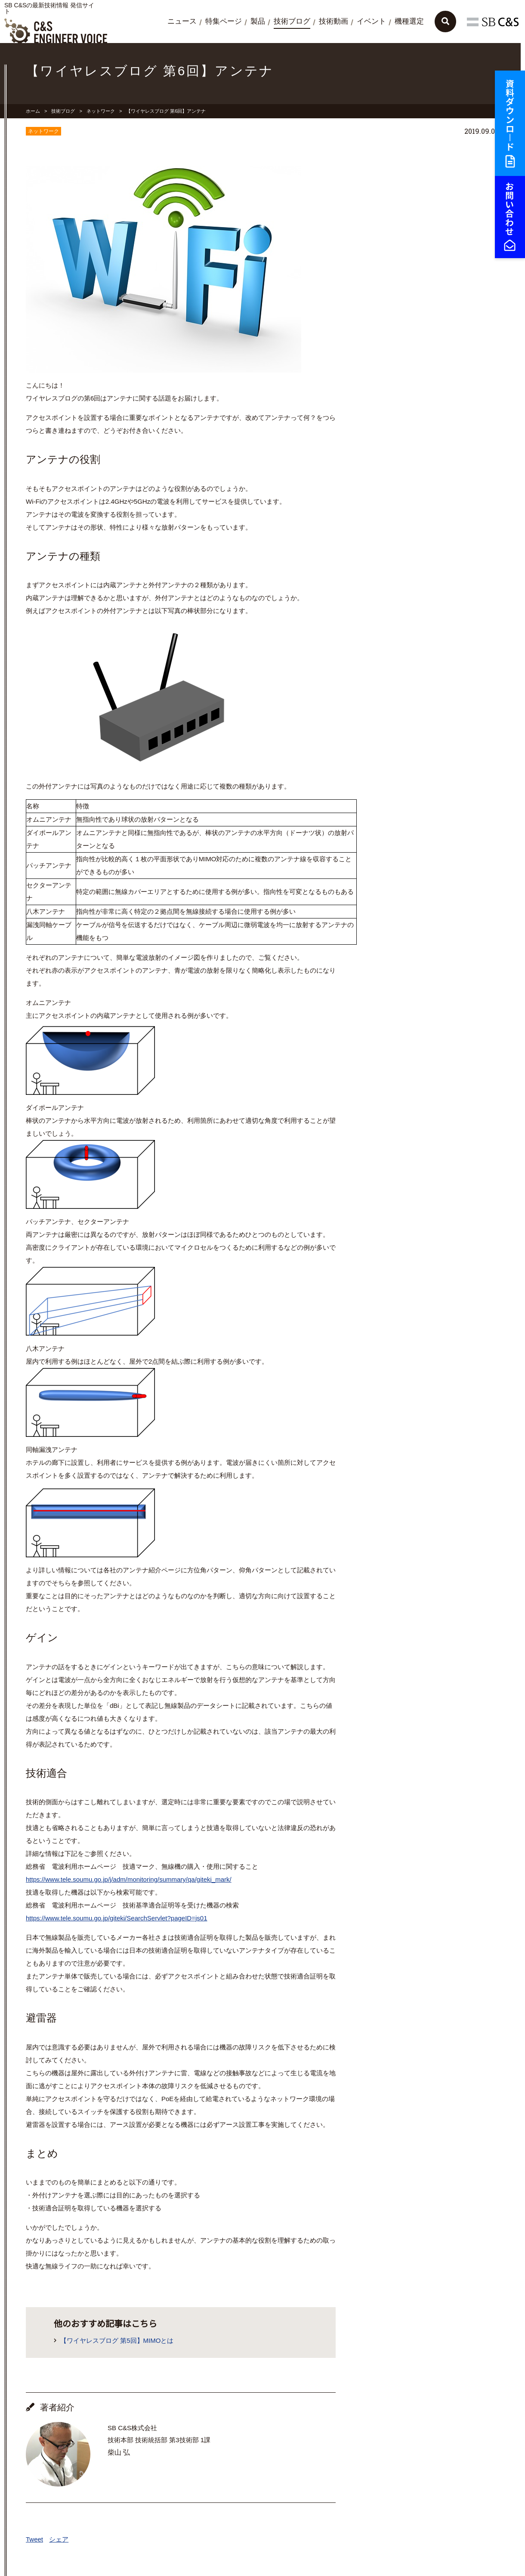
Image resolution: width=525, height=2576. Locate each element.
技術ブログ (292, 21)
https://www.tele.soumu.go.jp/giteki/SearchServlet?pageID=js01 (116, 1918)
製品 (257, 21)
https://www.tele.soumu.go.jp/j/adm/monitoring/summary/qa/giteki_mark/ (129, 1879)
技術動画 (333, 21)
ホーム (33, 111)
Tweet (34, 2539)
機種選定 (409, 21)
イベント (371, 21)
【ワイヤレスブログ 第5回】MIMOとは (116, 2340)
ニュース (182, 21)
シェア (58, 2539)
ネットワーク (100, 111)
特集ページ (223, 21)
